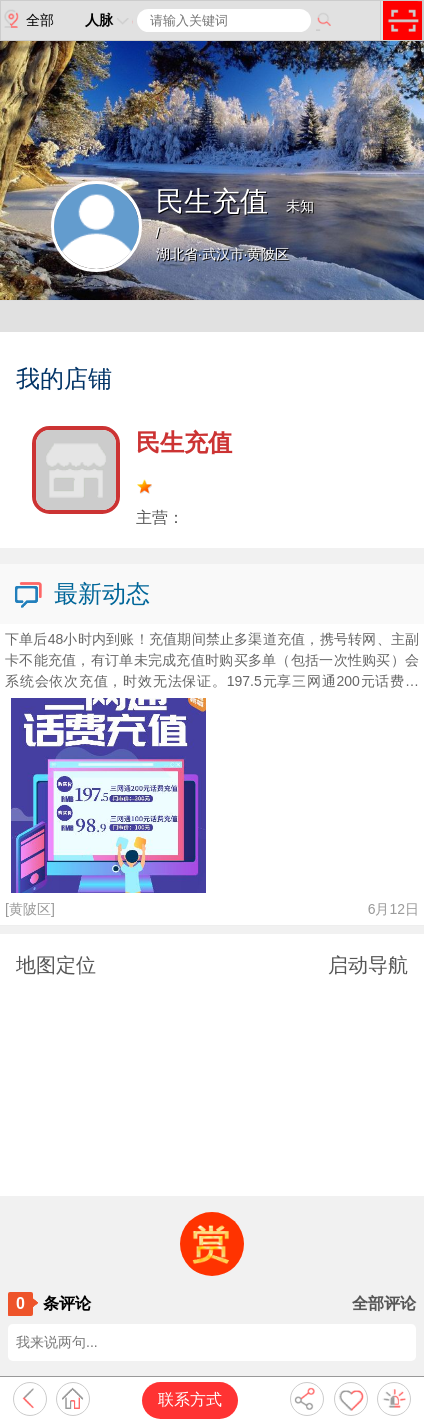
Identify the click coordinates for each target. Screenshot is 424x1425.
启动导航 (368, 965)
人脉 (109, 20)
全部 (27, 19)
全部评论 (384, 1303)
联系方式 (190, 1399)
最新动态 (81, 595)
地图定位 (56, 965)
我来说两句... (57, 1342)
